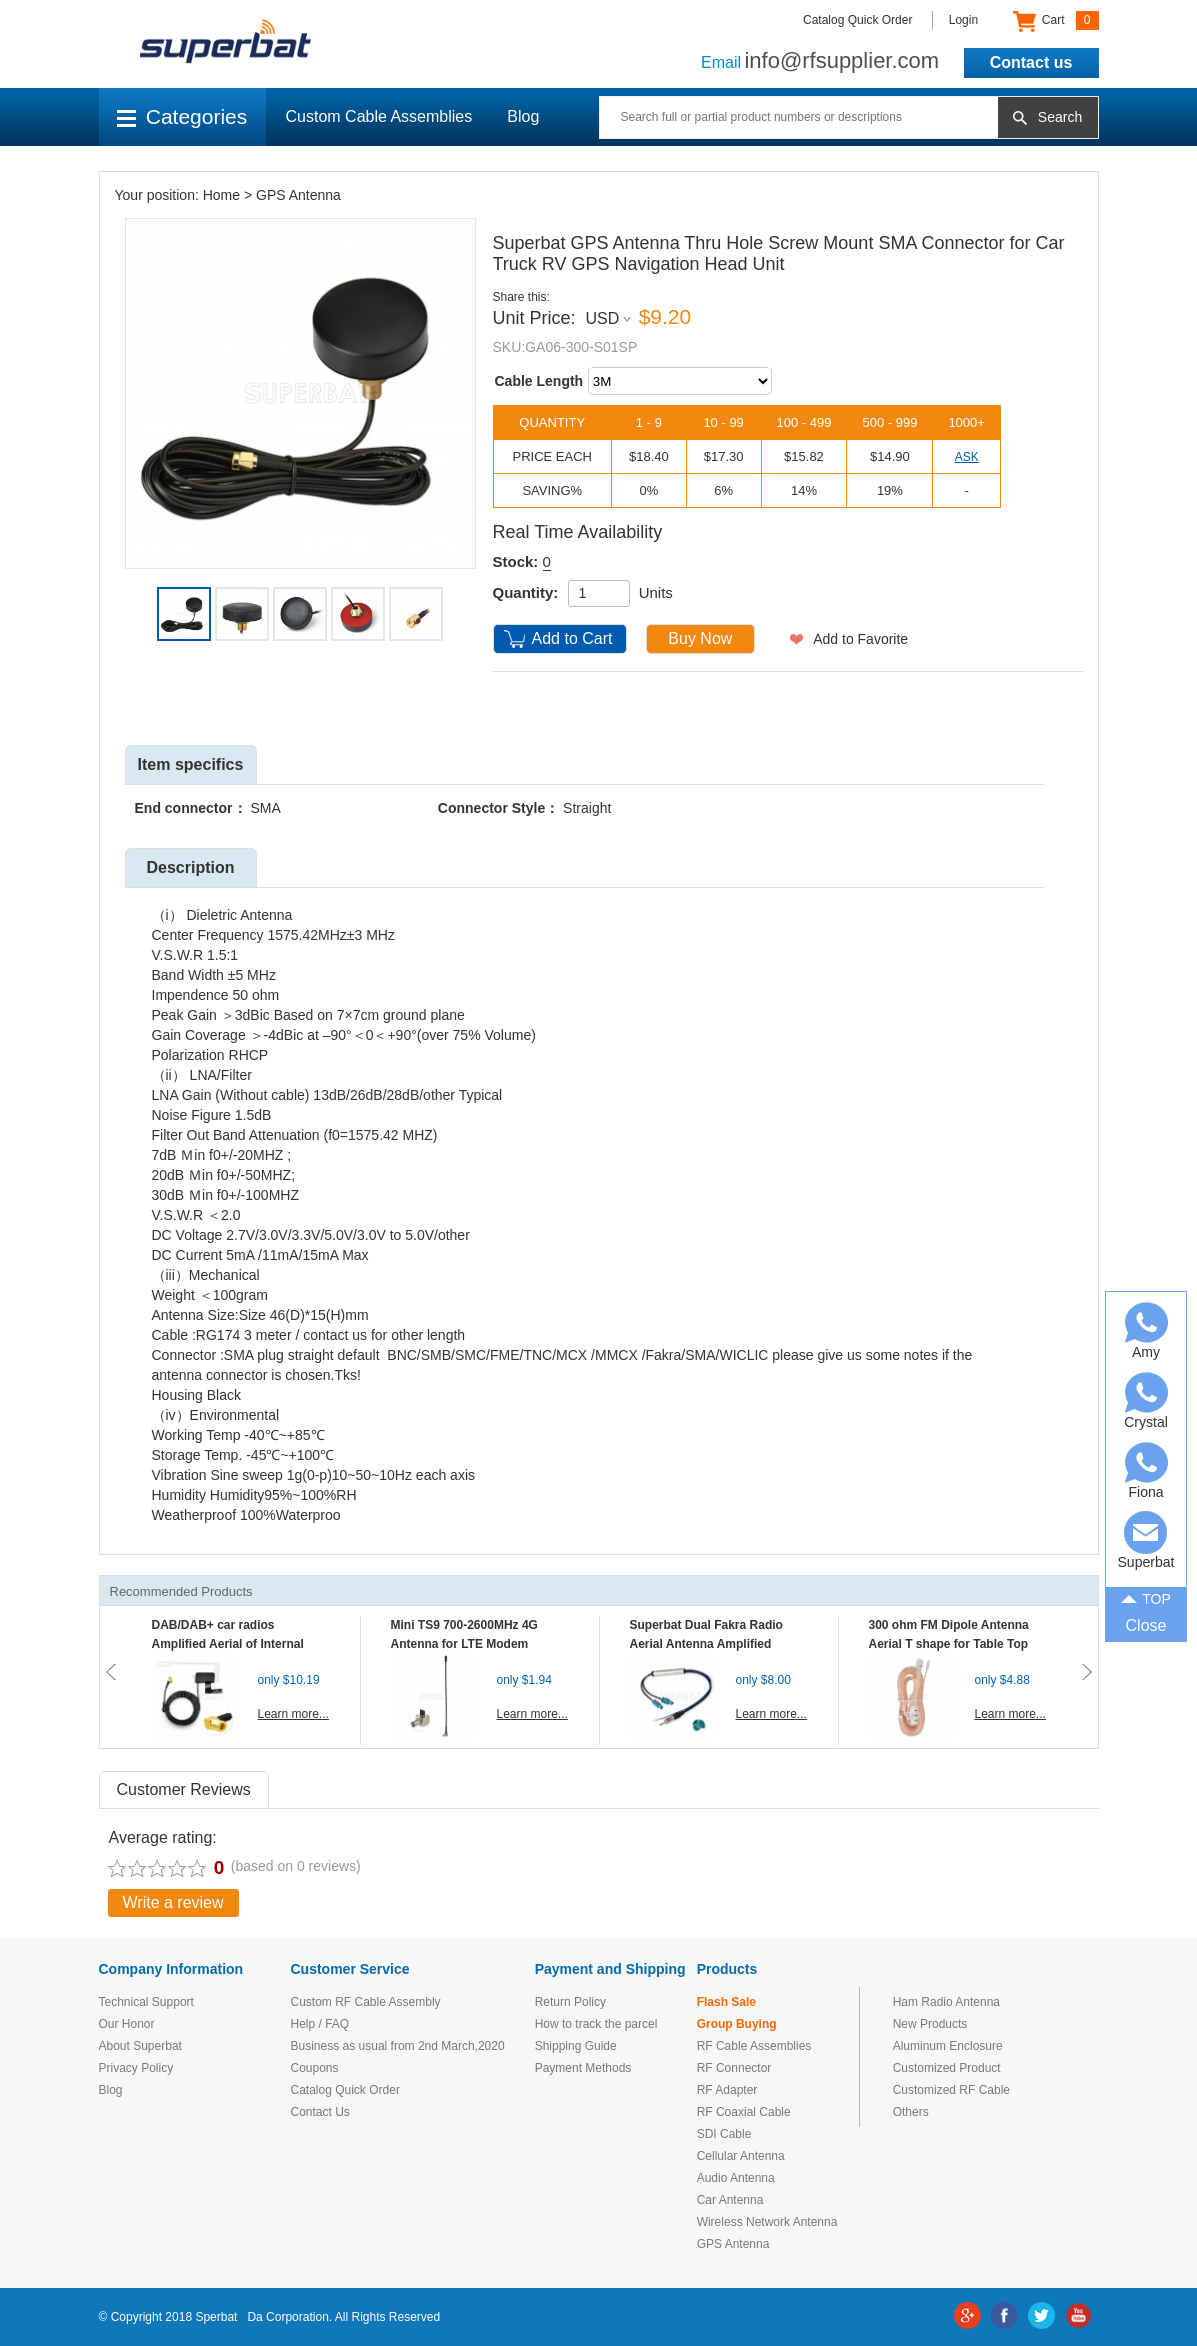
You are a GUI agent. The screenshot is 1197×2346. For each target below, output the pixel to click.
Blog (523, 116)
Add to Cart (572, 638)
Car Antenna (730, 2200)
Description (190, 867)
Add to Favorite (860, 639)
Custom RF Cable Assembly (366, 2002)
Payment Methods (583, 2068)
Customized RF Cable (951, 2090)
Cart (1055, 21)
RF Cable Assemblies (754, 2046)
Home (221, 195)
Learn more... (293, 1714)
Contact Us (320, 2112)
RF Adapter (727, 2090)
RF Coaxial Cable (744, 2112)
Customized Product (947, 2068)
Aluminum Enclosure (948, 2046)
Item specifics (191, 764)
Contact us (1031, 62)
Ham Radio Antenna (946, 2002)
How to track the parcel (596, 2024)
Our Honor (127, 2024)
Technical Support (146, 2002)
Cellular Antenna (741, 2156)
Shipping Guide (576, 2046)
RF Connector (734, 2068)
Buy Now (700, 638)
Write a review (173, 1902)
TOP (1146, 1598)
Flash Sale (726, 2002)
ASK (967, 457)
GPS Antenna (298, 195)
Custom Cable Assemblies (379, 116)
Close (1146, 1625)
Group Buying (737, 2024)
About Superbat (140, 2046)
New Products (930, 2024)
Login (963, 20)
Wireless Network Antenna (767, 2222)
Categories (182, 116)
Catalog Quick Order (857, 20)
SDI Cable (724, 2134)
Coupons (315, 2068)
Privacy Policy (136, 2068)
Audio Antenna (736, 2178)
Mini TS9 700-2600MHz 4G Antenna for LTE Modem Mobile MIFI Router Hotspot (469, 1644)
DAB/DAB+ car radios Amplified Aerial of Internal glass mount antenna (228, 1644)
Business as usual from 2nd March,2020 (398, 2046)
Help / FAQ (320, 2024)
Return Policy (570, 2002)
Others (911, 2112)
